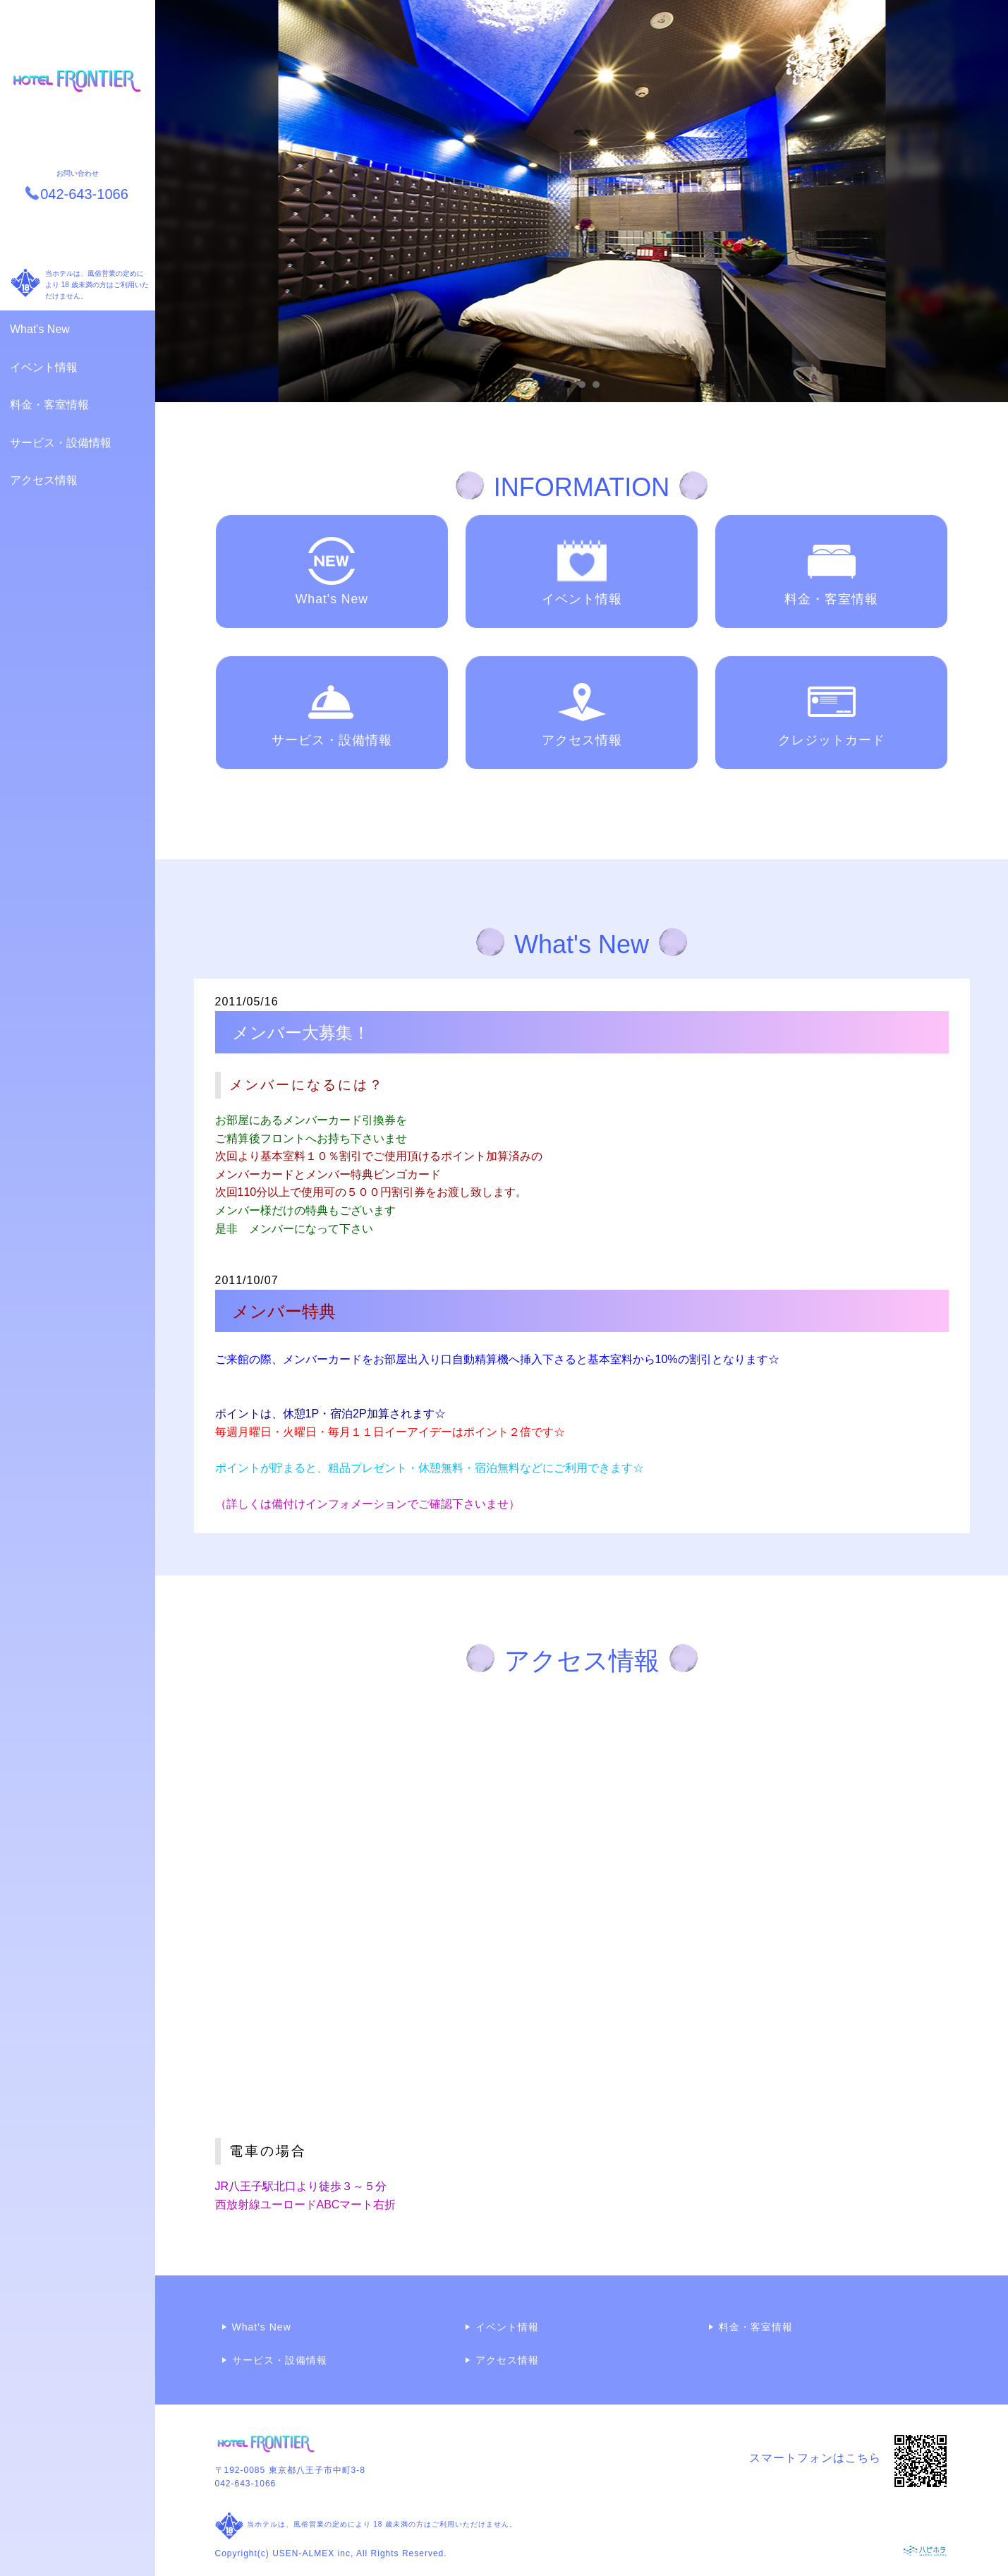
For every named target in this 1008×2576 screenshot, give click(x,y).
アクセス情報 (44, 480)
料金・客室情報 (49, 405)
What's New (40, 329)
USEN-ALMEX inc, (312, 2553)
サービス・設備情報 (60, 443)
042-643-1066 (246, 2484)
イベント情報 (44, 367)
